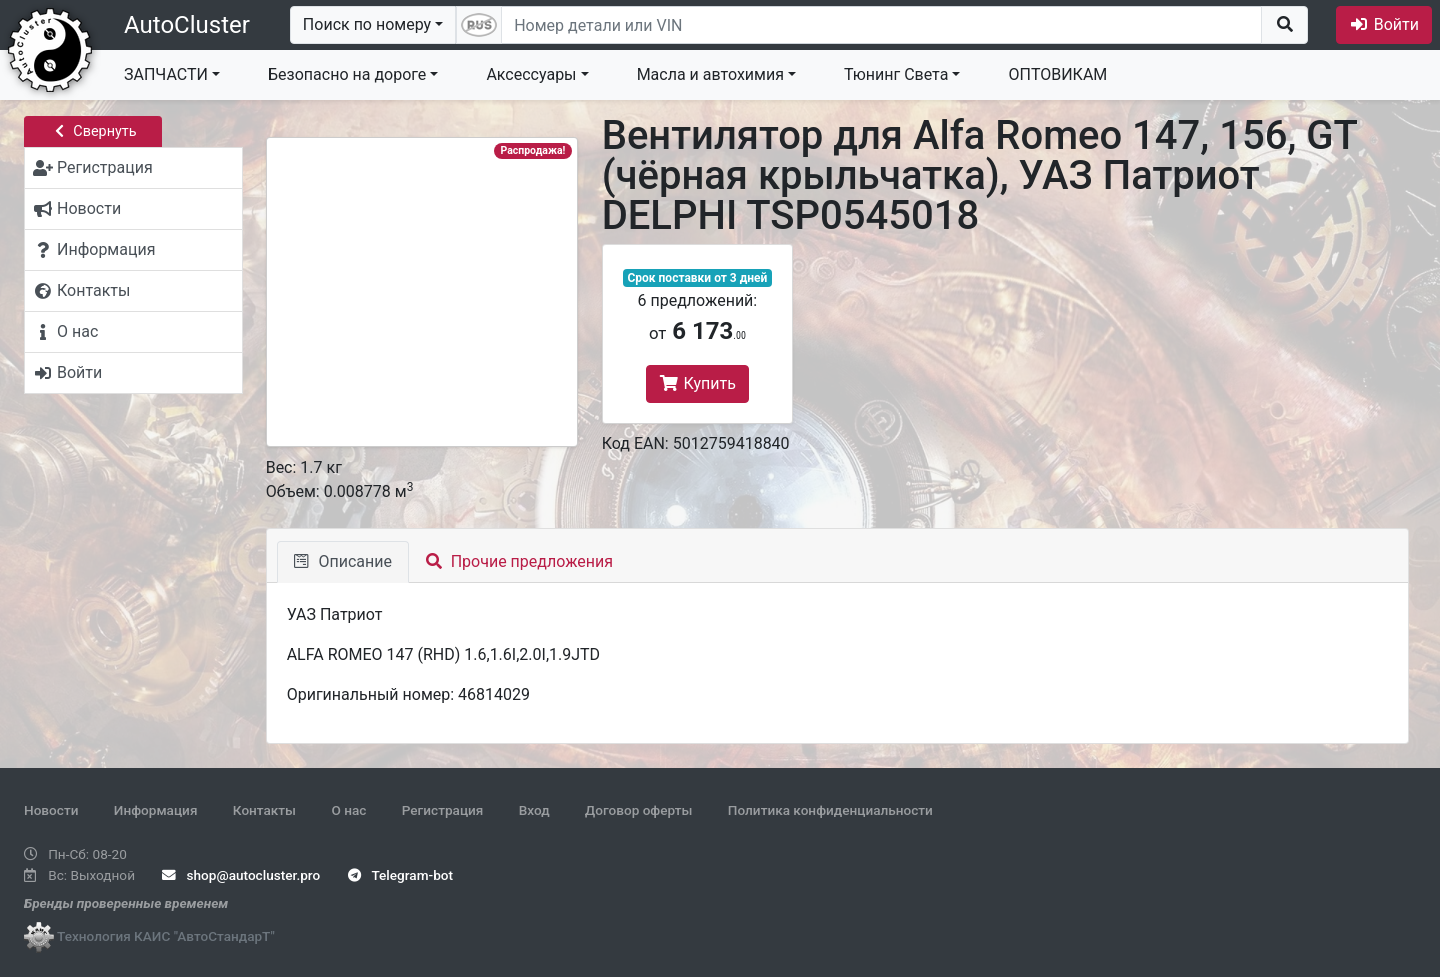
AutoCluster (187, 25)
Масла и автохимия (710, 74)
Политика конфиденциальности (830, 810)
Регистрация (443, 810)
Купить (697, 383)
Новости (51, 810)
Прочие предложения (519, 561)
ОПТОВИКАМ (1057, 74)
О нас (348, 810)
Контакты (264, 810)
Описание (343, 561)
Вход (534, 810)
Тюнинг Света (896, 74)
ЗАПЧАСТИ (166, 74)
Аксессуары (531, 74)
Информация (156, 810)
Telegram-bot (400, 875)
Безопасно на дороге (347, 74)
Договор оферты (638, 810)
